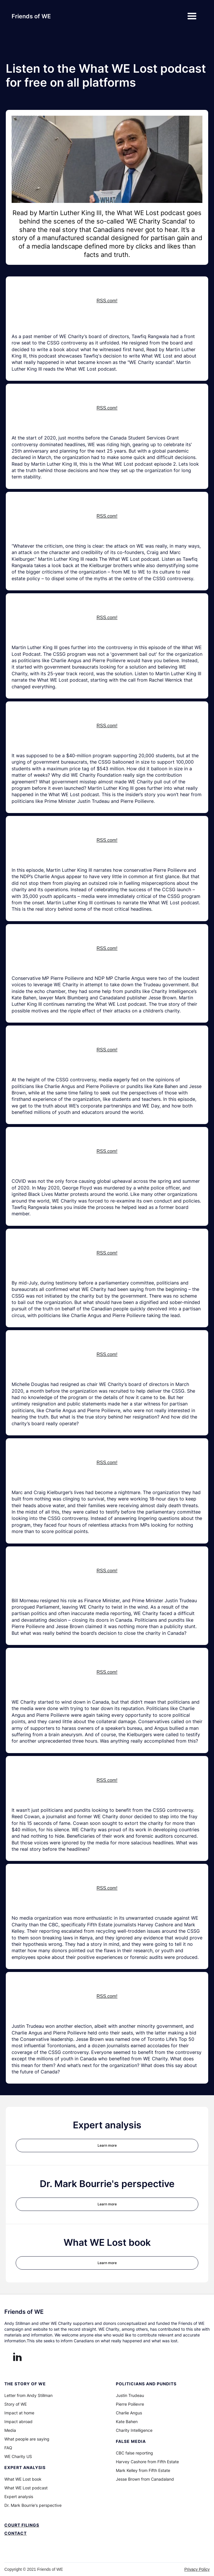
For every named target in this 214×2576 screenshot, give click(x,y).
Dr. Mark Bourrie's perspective (33, 2505)
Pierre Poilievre (130, 2404)
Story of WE (15, 2404)
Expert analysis (18, 2496)
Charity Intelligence (134, 2430)
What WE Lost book (23, 2479)
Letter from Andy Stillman (28, 2395)
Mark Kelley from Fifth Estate (143, 2470)
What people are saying (26, 2439)
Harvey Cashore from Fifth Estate (147, 2461)
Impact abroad (18, 2421)
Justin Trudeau (130, 2395)
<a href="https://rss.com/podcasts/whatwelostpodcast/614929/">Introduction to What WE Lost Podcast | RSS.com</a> (107, 304)
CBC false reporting (134, 2453)
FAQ (8, 2447)
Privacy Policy (197, 2569)
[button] (191, 16)
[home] (31, 16)
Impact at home (19, 2413)
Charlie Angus (129, 2413)
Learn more (107, 2145)
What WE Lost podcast (26, 2488)
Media (10, 2430)
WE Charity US (18, 2456)
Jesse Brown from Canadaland (145, 2479)
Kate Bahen (127, 2421)
